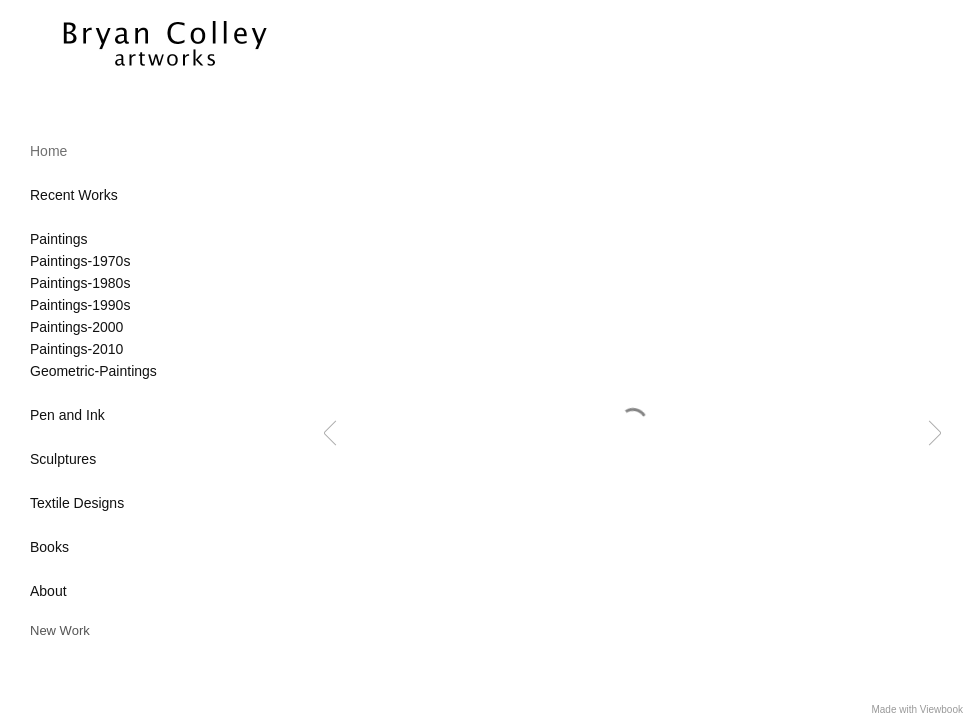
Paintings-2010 (76, 349)
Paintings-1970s (80, 261)
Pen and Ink (67, 415)
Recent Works (74, 195)
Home (48, 151)
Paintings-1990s (80, 305)
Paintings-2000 (76, 327)
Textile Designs (77, 503)
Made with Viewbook (917, 709)
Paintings (59, 239)
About (48, 591)
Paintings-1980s (80, 283)
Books (49, 547)
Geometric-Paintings (93, 371)
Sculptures (63, 459)
